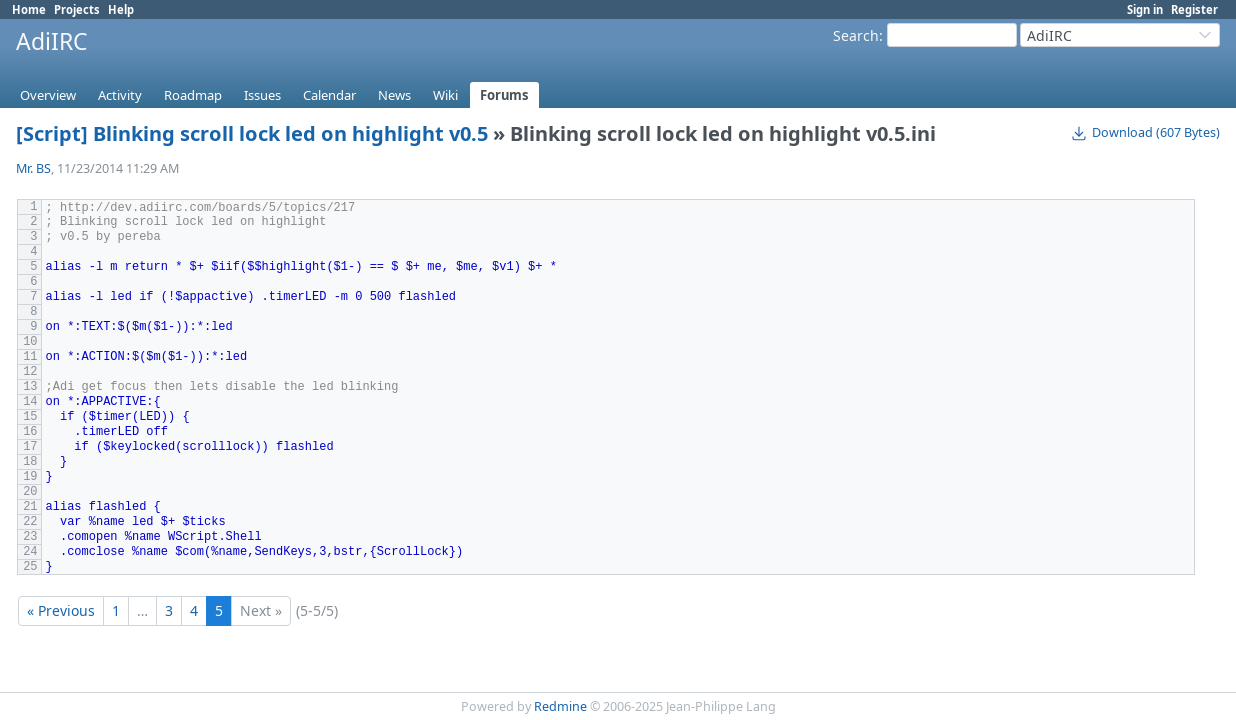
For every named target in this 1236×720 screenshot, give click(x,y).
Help (121, 9)
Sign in (1145, 9)
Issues (262, 95)
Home (29, 9)
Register (1194, 9)
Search (856, 35)
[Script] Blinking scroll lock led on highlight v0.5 (252, 133)
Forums (504, 95)
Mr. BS (33, 168)
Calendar (329, 95)
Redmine (560, 706)
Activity (120, 95)
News (394, 95)
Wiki (445, 95)
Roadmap (193, 95)
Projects (77, 9)
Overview (48, 95)
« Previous (61, 610)
